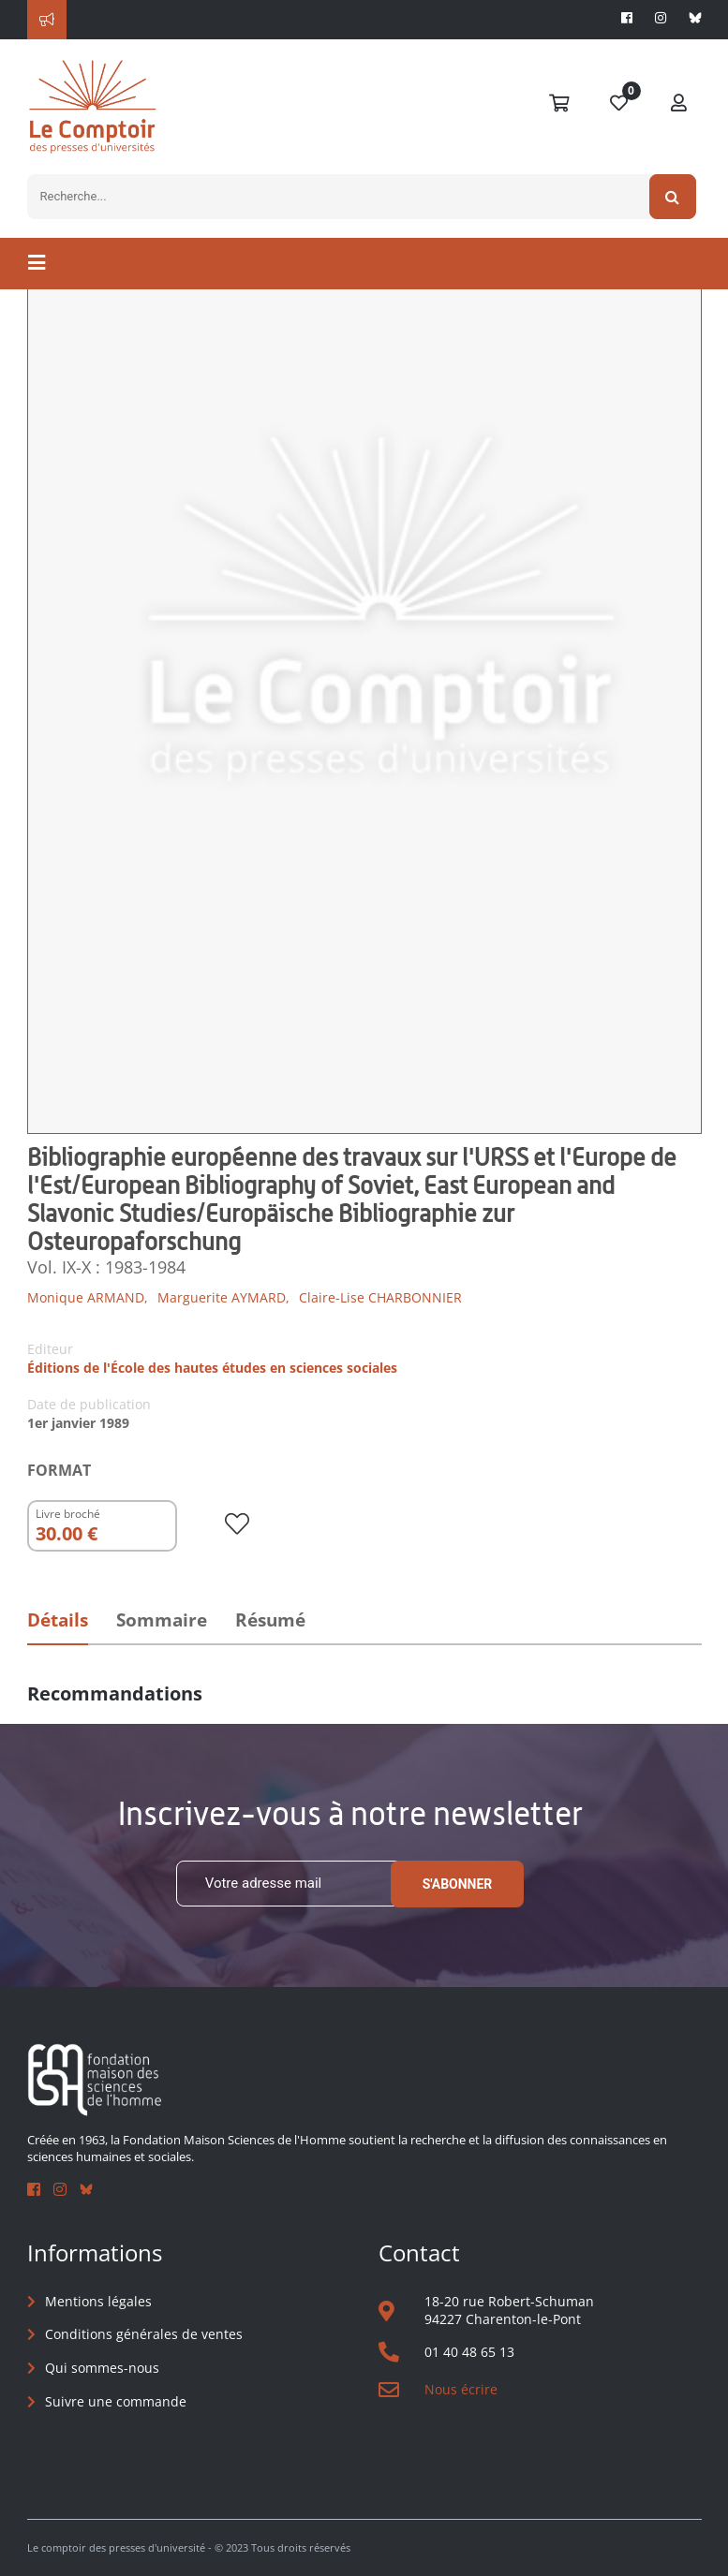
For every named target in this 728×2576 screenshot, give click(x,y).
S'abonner (458, 1884)
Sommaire (161, 1620)
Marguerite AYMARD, (223, 1297)
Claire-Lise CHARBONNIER (380, 1297)
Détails (57, 1620)
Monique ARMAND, (87, 1297)
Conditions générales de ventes (144, 2334)
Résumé (270, 1620)
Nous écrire (461, 2389)
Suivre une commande (115, 2401)
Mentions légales (98, 2301)
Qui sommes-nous (102, 2368)
